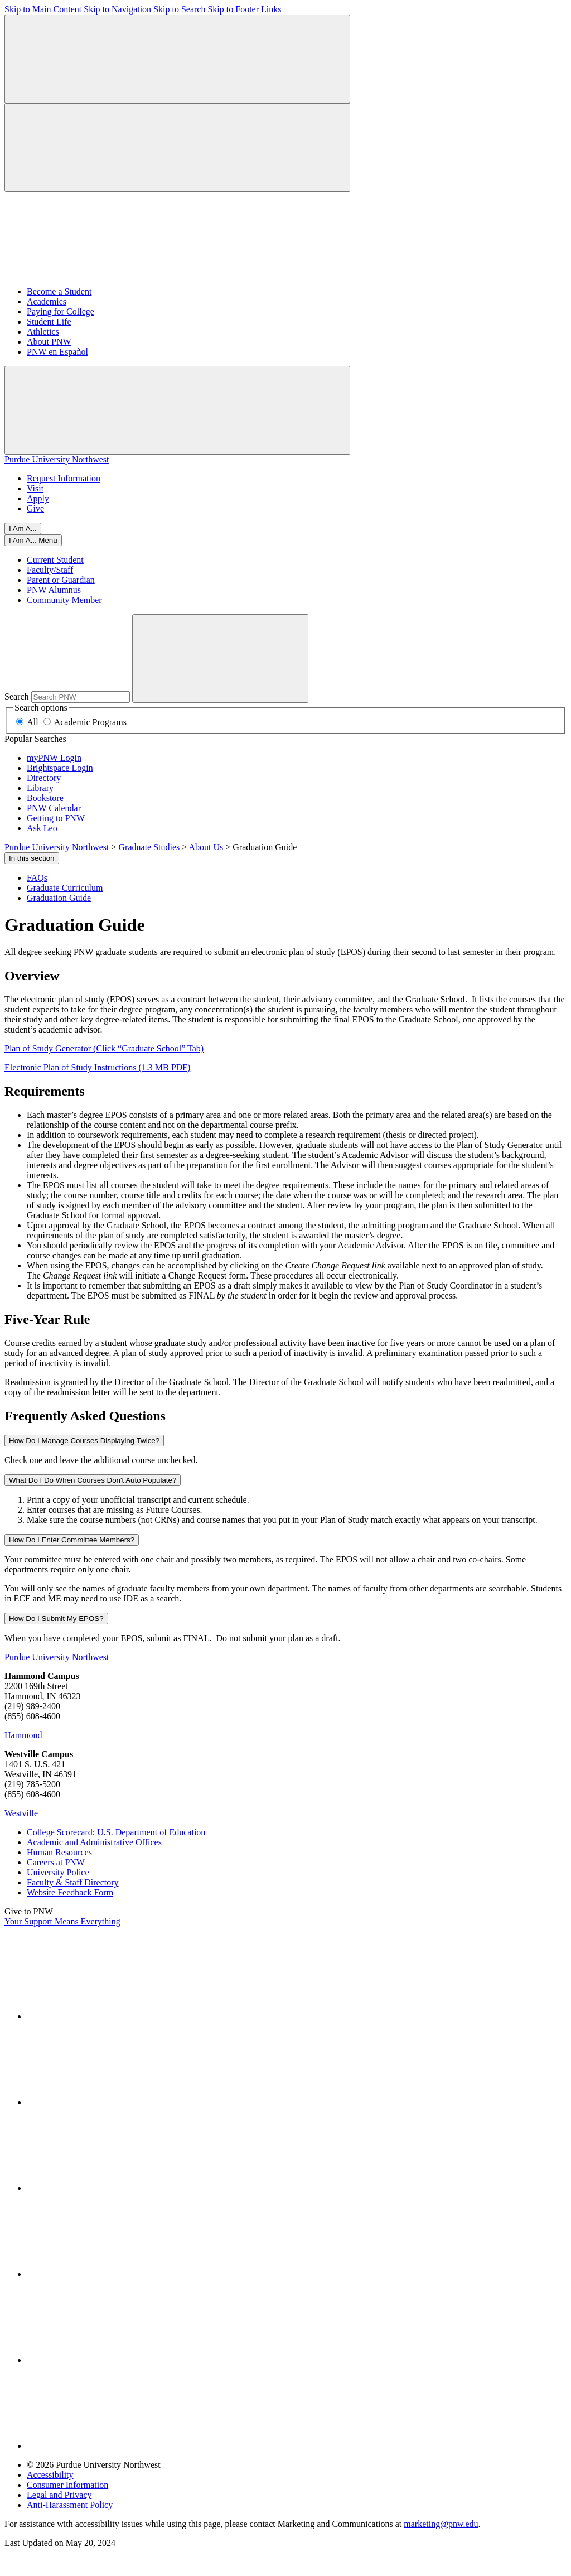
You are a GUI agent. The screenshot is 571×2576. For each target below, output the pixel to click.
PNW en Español (57, 351)
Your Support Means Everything (62, 1921)
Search (16, 696)
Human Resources (59, 1852)
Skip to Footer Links (244, 9)
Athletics (43, 331)
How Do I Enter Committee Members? (71, 1540)
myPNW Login (54, 758)
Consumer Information (67, 2485)
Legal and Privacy (59, 2495)
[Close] (33, 540)
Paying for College (60, 311)
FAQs (37, 877)
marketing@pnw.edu (441, 2524)
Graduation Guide (59, 898)
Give (35, 508)
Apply (38, 498)
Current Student (55, 560)
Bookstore (45, 798)
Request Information (63, 478)
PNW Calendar (54, 808)
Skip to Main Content (42, 9)
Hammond (23, 1735)
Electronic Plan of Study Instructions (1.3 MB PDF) (97, 1067)
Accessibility (50, 2474)
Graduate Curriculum (65, 888)
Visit (35, 488)
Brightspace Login (60, 768)
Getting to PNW (56, 818)
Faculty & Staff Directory (73, 1882)
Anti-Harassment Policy (70, 2505)
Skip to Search (179, 9)
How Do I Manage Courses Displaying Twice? (84, 1440)
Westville (21, 1813)
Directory (44, 778)
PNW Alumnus (54, 590)
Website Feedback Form (70, 1892)
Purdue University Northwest (56, 459)
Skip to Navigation (117, 9)
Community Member (64, 600)
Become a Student (59, 291)
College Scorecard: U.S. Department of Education (116, 1832)
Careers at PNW (56, 1862)
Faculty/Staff (50, 570)
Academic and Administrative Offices (94, 1842)
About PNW (49, 341)
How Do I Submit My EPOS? (56, 1618)
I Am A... (23, 528)
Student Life (49, 321)
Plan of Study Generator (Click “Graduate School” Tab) (104, 1048)
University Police (58, 1872)
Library (40, 788)
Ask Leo (42, 828)
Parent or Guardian (61, 580)
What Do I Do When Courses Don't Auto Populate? (92, 1480)
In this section (32, 858)
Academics (46, 301)
